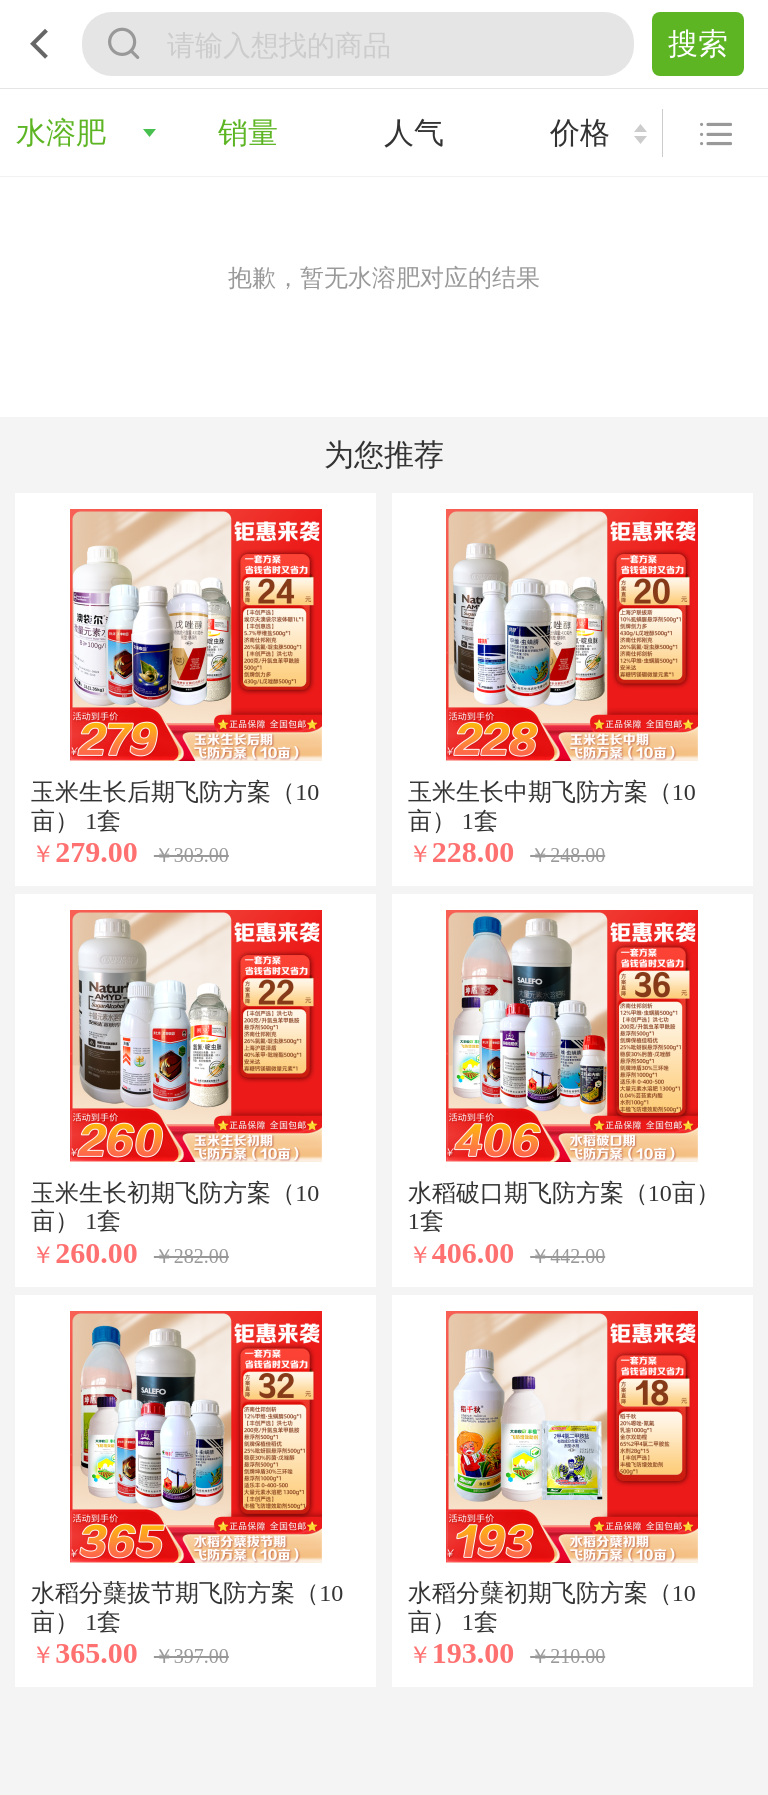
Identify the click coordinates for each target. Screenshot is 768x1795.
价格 (580, 132)
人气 (414, 132)
